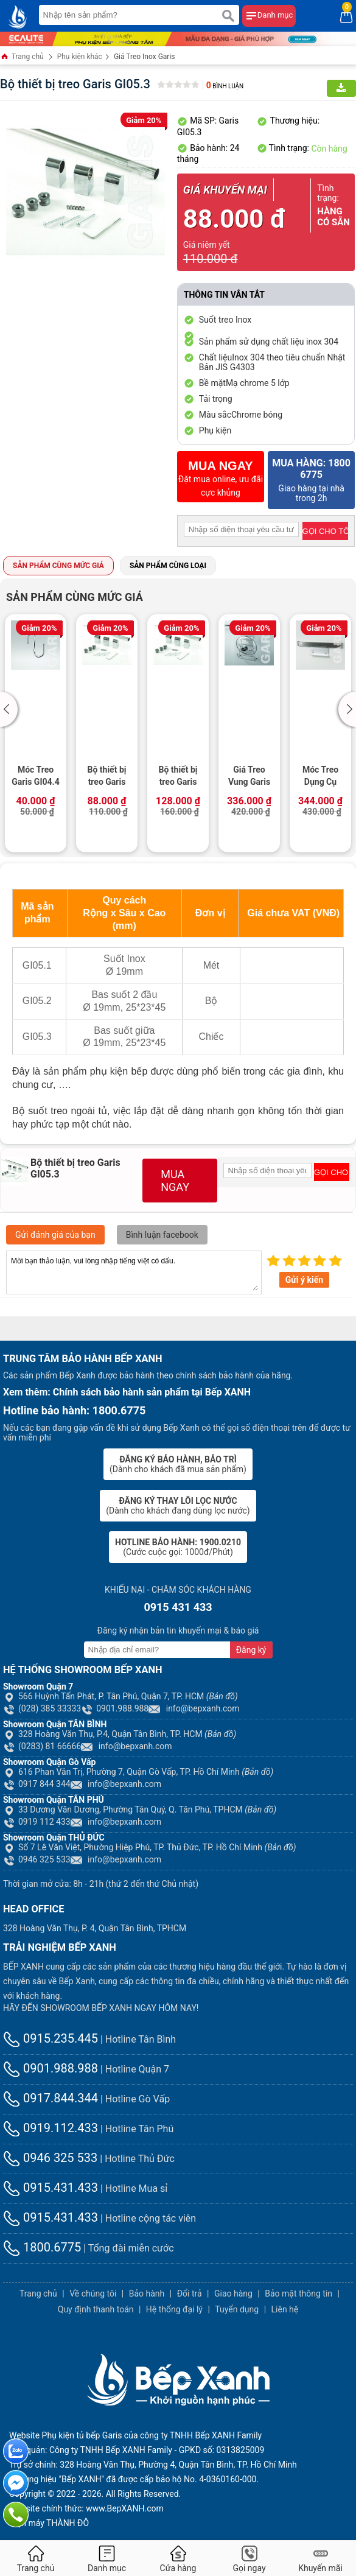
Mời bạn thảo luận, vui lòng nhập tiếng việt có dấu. (134, 1272)
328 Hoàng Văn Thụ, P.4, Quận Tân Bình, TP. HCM (119, 1734)
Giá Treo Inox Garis (144, 56)
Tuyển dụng (237, 2309)
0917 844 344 (37, 1784)
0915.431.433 (50, 2187)
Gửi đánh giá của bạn (55, 1235)
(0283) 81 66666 (42, 1746)
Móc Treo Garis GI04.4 (35, 776)
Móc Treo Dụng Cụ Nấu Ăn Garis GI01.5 (320, 777)
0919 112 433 (37, 1822)
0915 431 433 (178, 1607)
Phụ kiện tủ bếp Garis (82, 2435)
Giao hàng (233, 2293)
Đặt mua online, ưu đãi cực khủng (220, 478)
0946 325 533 (37, 1859)
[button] (10, 709)
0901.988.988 (114, 1708)
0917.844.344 (50, 2098)
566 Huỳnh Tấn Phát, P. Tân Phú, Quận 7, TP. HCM (120, 1696)
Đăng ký (251, 1650)
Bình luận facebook (162, 1235)
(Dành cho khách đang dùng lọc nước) (178, 1505)
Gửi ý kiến (304, 1280)
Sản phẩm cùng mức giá (58, 565)
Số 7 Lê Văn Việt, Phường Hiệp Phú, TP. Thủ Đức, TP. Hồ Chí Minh (149, 1847)
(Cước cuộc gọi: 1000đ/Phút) (178, 1547)
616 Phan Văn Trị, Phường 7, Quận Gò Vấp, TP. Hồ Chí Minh (138, 1772)
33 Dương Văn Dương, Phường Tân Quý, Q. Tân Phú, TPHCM (139, 1809)
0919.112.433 (50, 2128)
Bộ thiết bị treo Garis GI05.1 (107, 777)
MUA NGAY (175, 1180)
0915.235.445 (50, 2038)
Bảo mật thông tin (298, 2293)
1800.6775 (42, 2247)
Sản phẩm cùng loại (168, 565)
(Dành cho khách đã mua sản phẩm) (178, 1464)
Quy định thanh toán (96, 2309)
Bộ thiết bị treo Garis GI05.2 (178, 777)
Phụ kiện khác (79, 56)
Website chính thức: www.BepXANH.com (86, 2508)
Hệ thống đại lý (174, 2309)
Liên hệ (285, 2309)
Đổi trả (189, 2293)
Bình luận (224, 86)
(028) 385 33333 (42, 1708)
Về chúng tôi (92, 2293)
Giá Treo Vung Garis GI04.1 (249, 777)
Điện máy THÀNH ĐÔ (49, 2523)
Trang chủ (22, 57)
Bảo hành (147, 2293)
